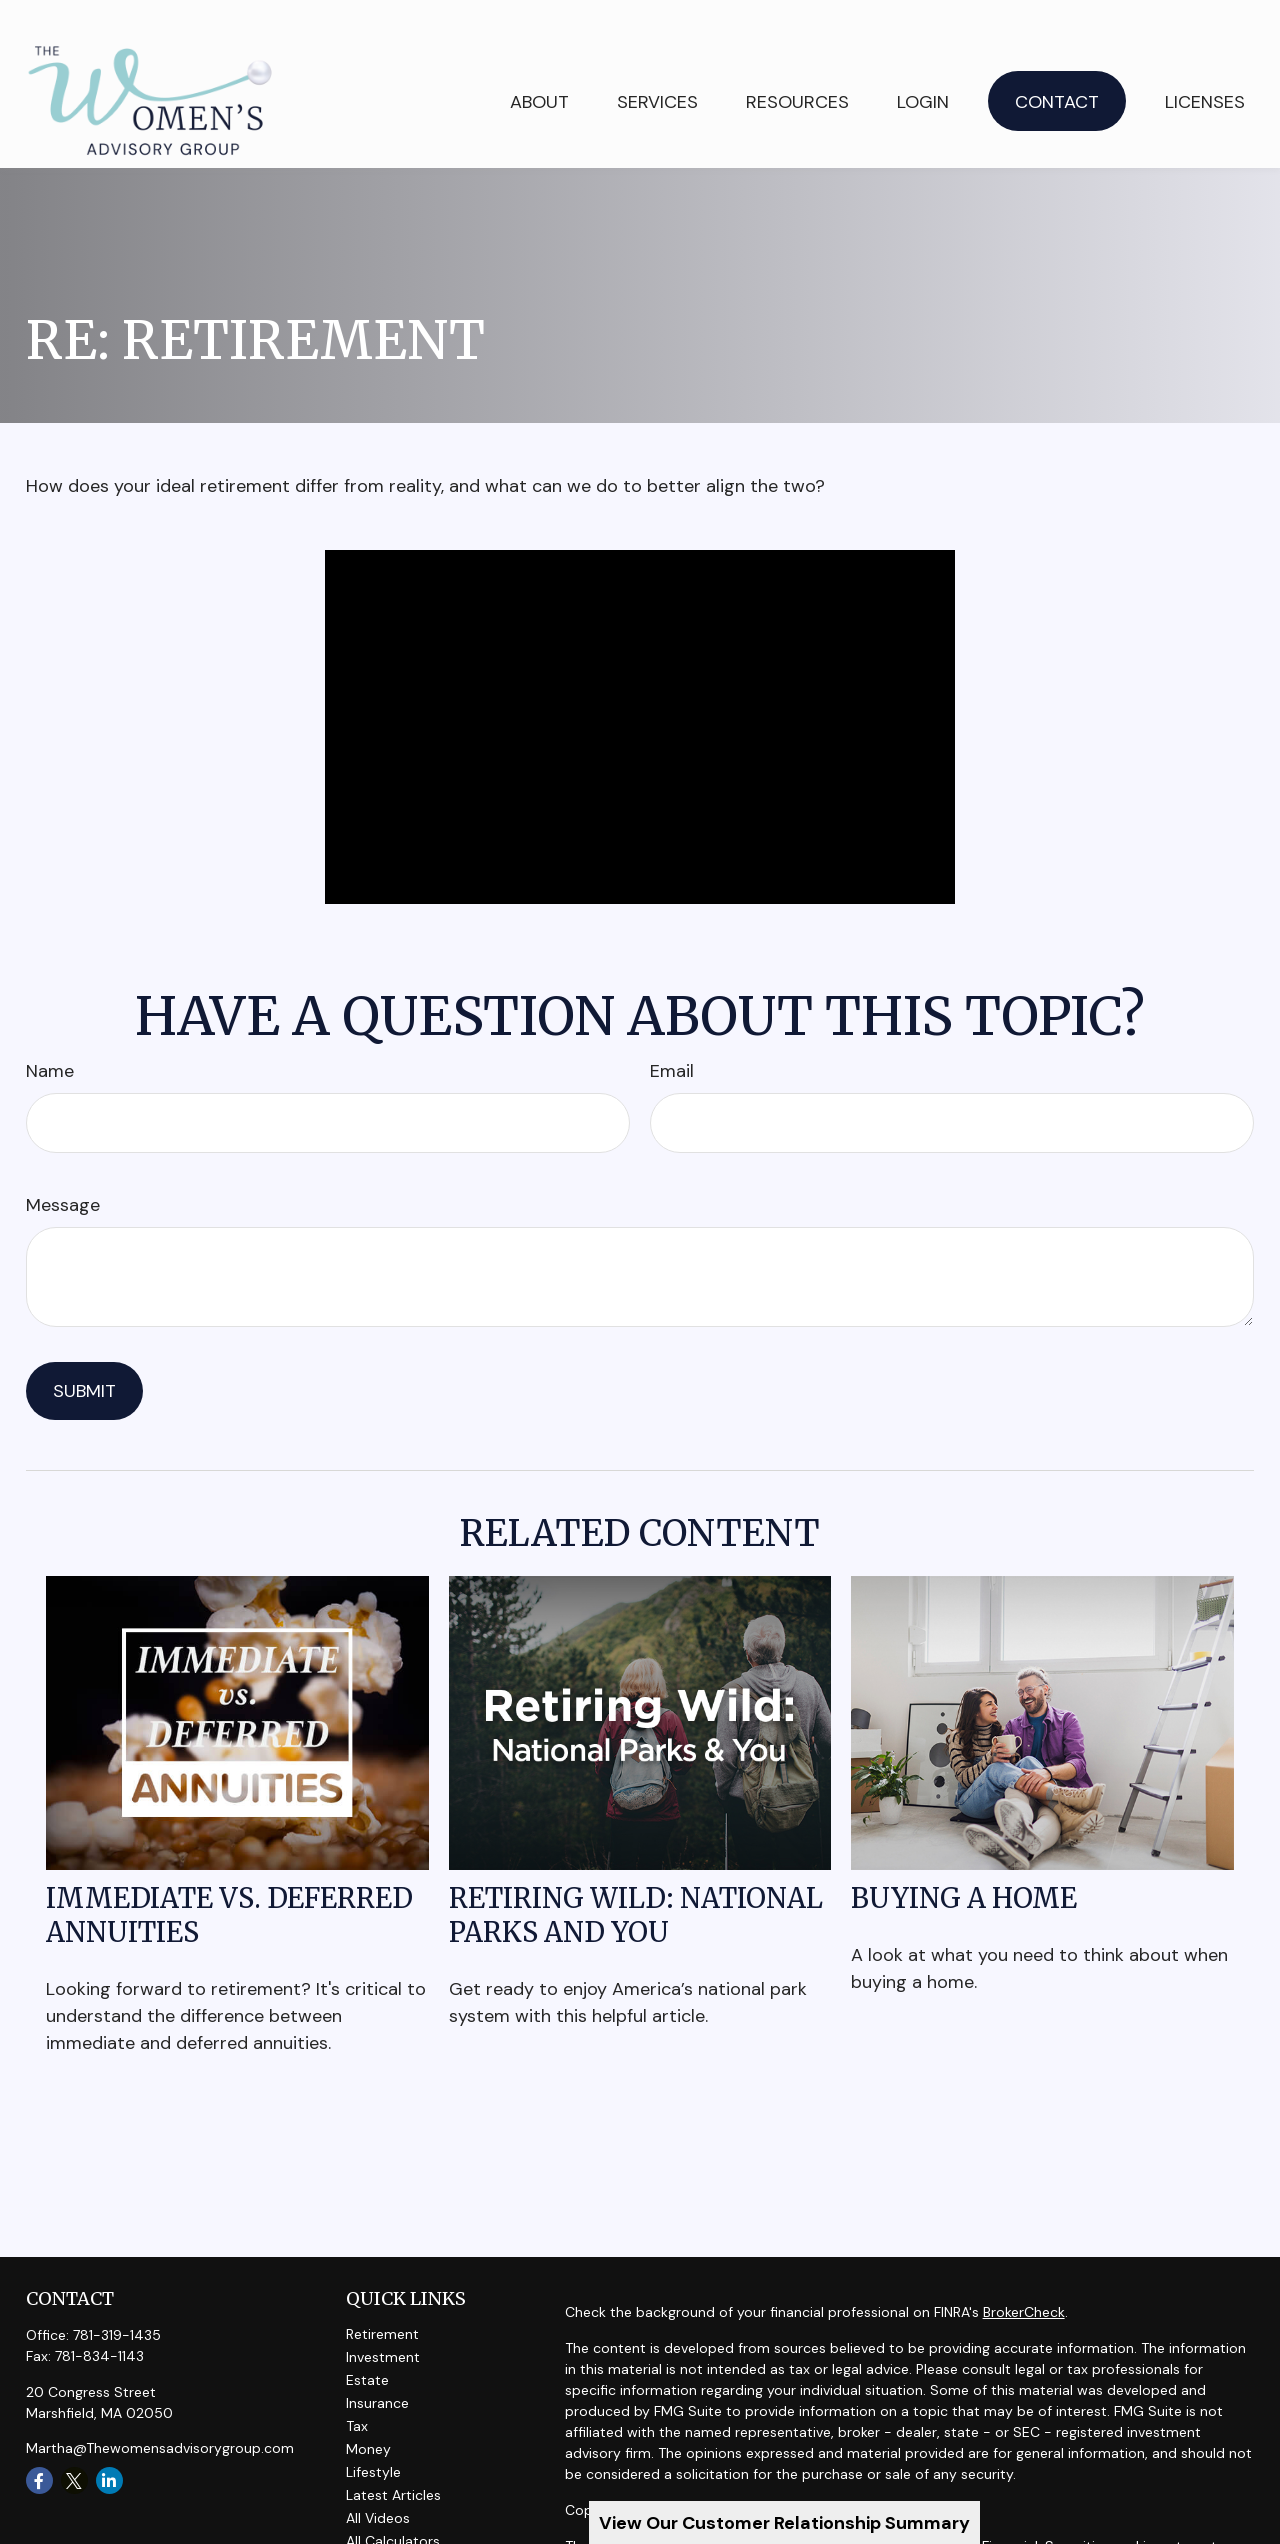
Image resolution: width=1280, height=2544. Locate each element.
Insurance (377, 2370)
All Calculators (393, 2508)
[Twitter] (74, 2447)
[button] (657, 67)
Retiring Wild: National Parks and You (636, 1882)
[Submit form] (84, 1358)
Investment (383, 2324)
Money (368, 2416)
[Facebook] (39, 2447)
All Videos (378, 2485)
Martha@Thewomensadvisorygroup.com (160, 2415)
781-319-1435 (117, 2302)
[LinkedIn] (109, 2447)
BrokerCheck (1024, 2279)
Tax (357, 2393)
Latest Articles (393, 2462)
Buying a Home (964, 1865)
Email (672, 1038)
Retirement (382, 2301)
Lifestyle (373, 2439)
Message (63, 1172)
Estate (367, 2347)
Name (50, 1038)
